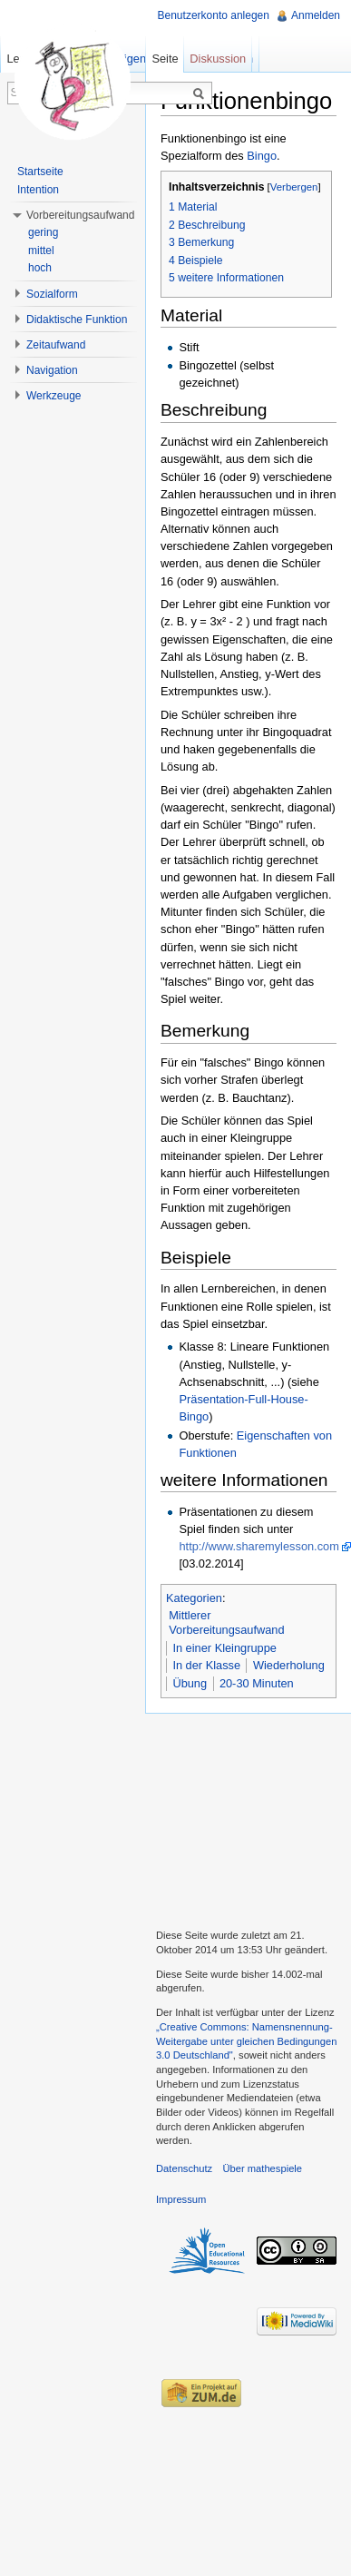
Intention (38, 189)
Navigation (52, 370)
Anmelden (315, 15)
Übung (189, 1683)
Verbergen (294, 187)
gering (43, 232)
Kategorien (194, 1598)
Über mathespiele (262, 2168)
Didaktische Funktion (76, 319)
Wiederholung (289, 1665)
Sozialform (52, 294)
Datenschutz (184, 2168)
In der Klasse (206, 1665)
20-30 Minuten (256, 1683)
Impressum (181, 2199)
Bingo (262, 155)
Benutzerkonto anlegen (213, 15)
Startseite (40, 171)
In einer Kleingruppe (224, 1648)
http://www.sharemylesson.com (258, 1546)
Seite (164, 58)
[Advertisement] (248, 1819)
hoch (40, 267)
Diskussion (218, 58)
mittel (41, 250)
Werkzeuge (53, 395)
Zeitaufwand (55, 345)
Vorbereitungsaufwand (80, 215)
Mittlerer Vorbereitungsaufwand (226, 1622)
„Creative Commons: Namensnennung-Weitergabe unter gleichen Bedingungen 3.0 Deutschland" (246, 2040)
